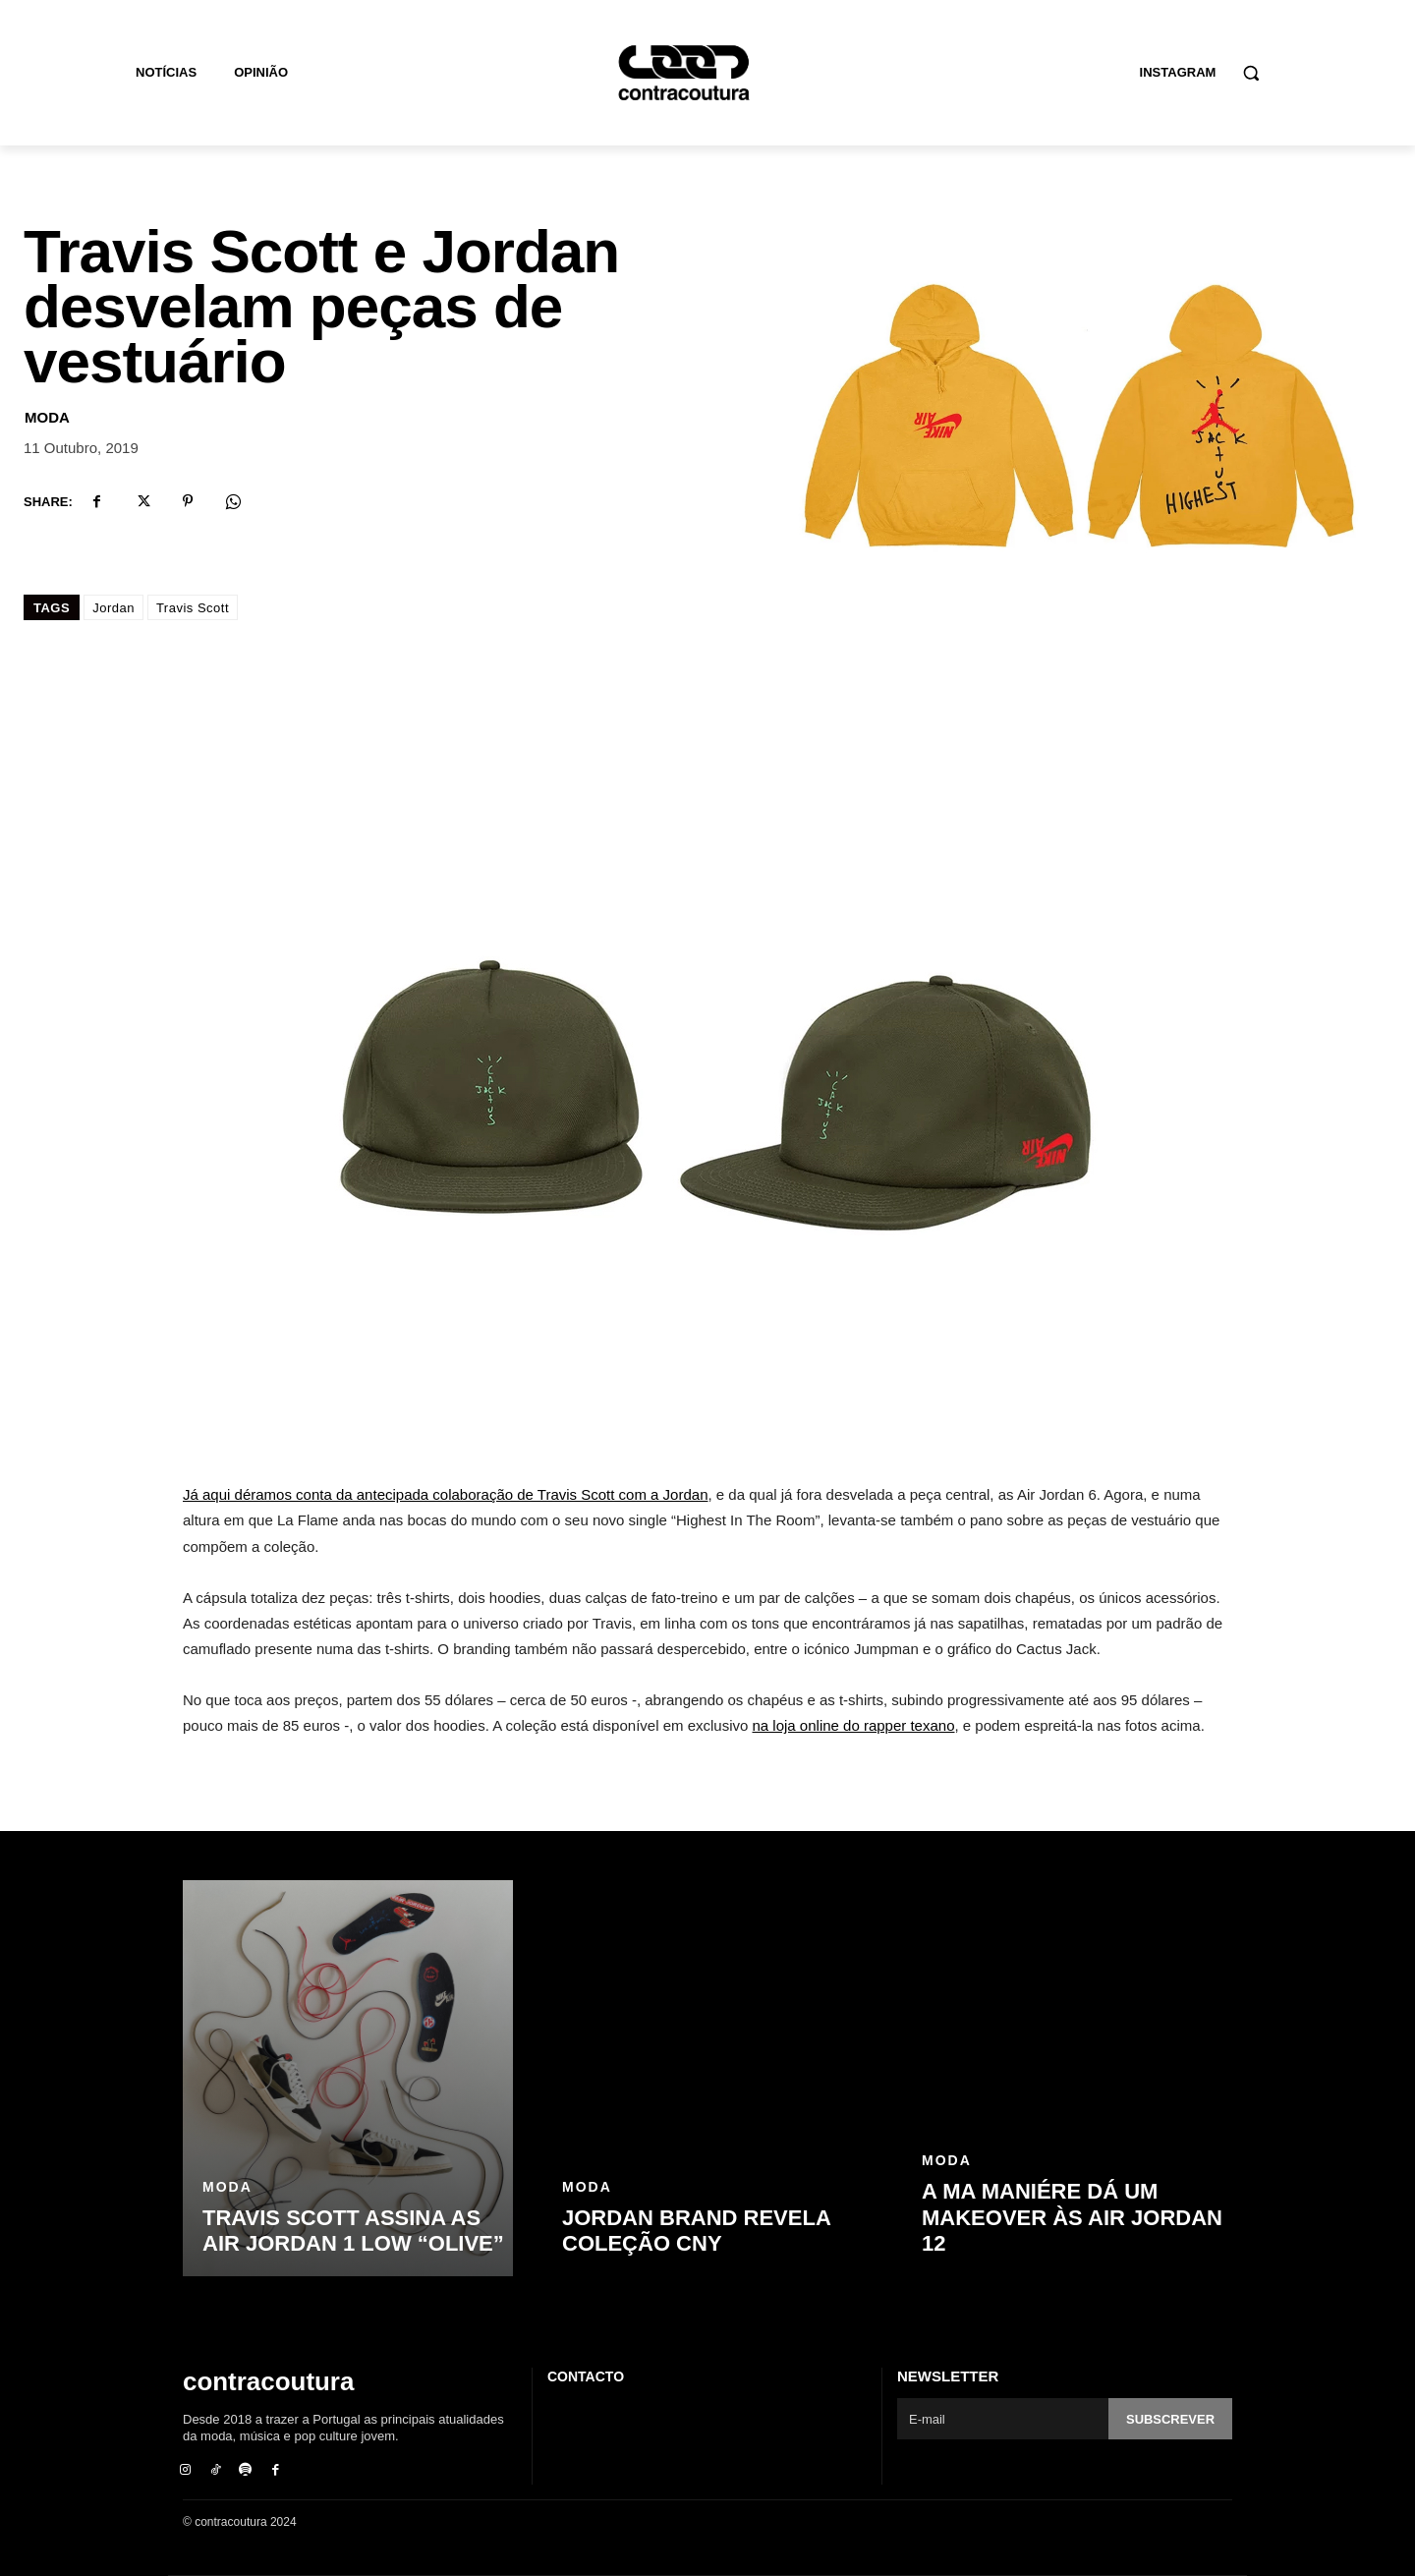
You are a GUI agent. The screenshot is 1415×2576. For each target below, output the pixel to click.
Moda (47, 417)
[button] (1251, 72)
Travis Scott (192, 608)
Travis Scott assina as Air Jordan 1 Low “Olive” (353, 2230)
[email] (1002, 2418)
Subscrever (1170, 2419)
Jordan (113, 608)
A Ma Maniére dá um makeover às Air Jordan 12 (1072, 2217)
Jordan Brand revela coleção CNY (696, 2230)
